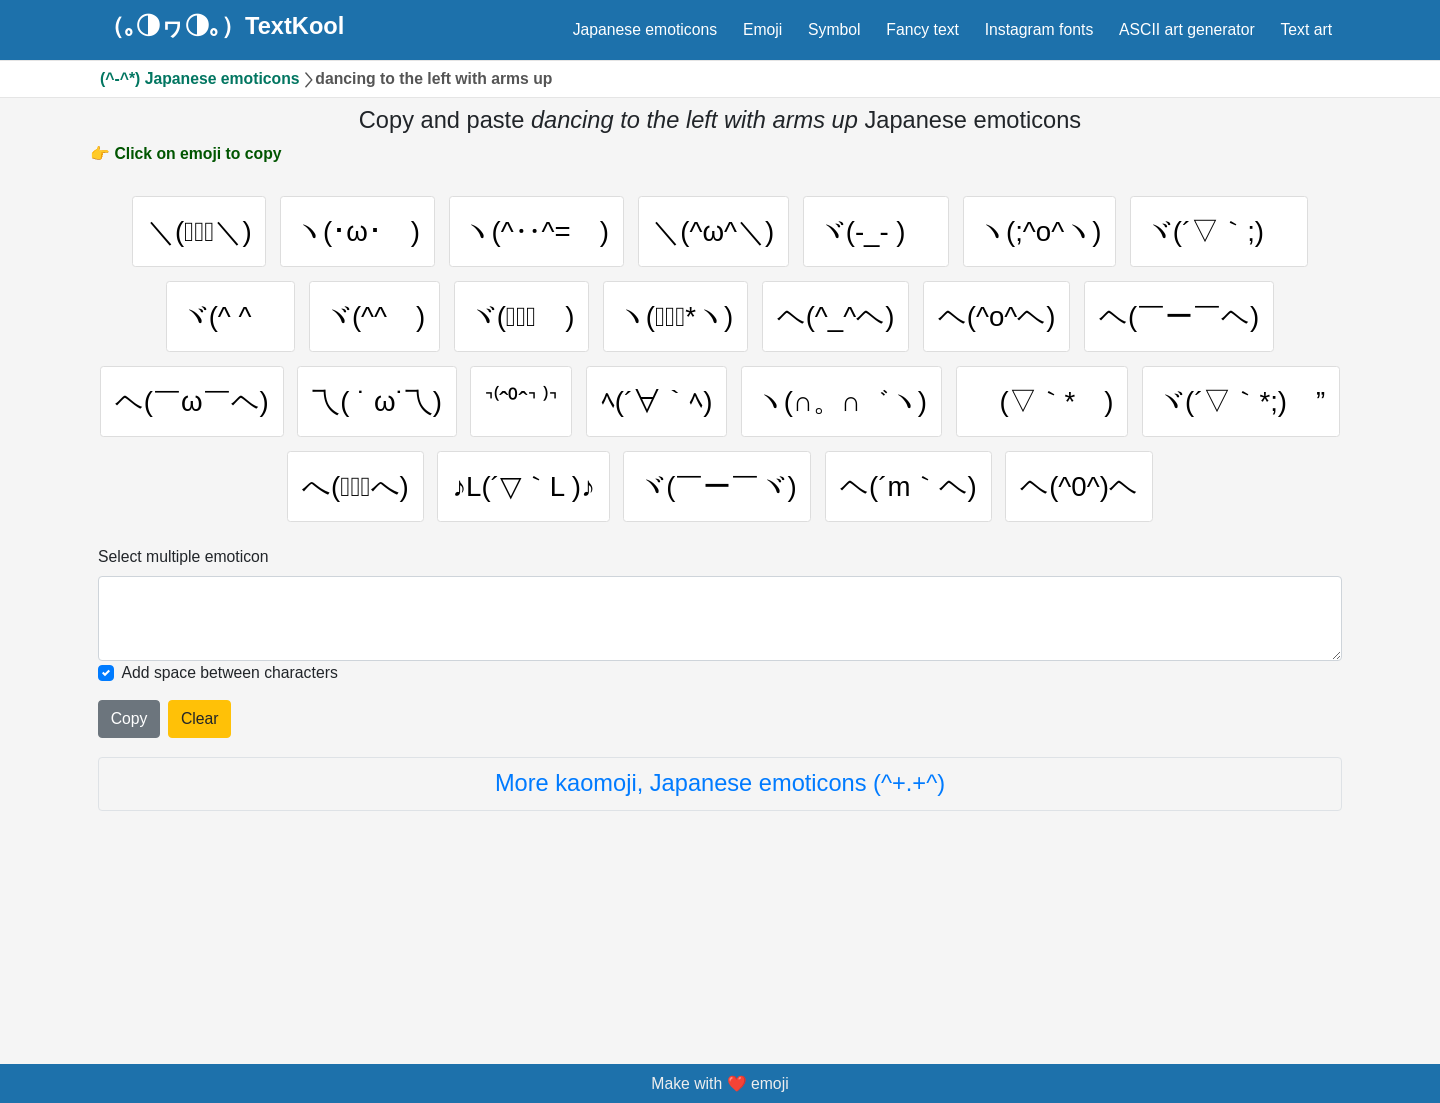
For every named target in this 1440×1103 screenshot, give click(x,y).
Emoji (762, 29)
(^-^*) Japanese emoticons (200, 78)
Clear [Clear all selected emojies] (200, 861)
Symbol (834, 29)
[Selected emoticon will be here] (720, 761)
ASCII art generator (1187, 29)
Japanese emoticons (645, 29)
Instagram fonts (1039, 29)
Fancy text (922, 29)
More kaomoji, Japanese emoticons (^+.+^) (720, 926)
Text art (1306, 29)
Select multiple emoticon (183, 699)
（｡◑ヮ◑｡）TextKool (222, 27)
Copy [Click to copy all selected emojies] (129, 861)
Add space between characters (230, 815)
